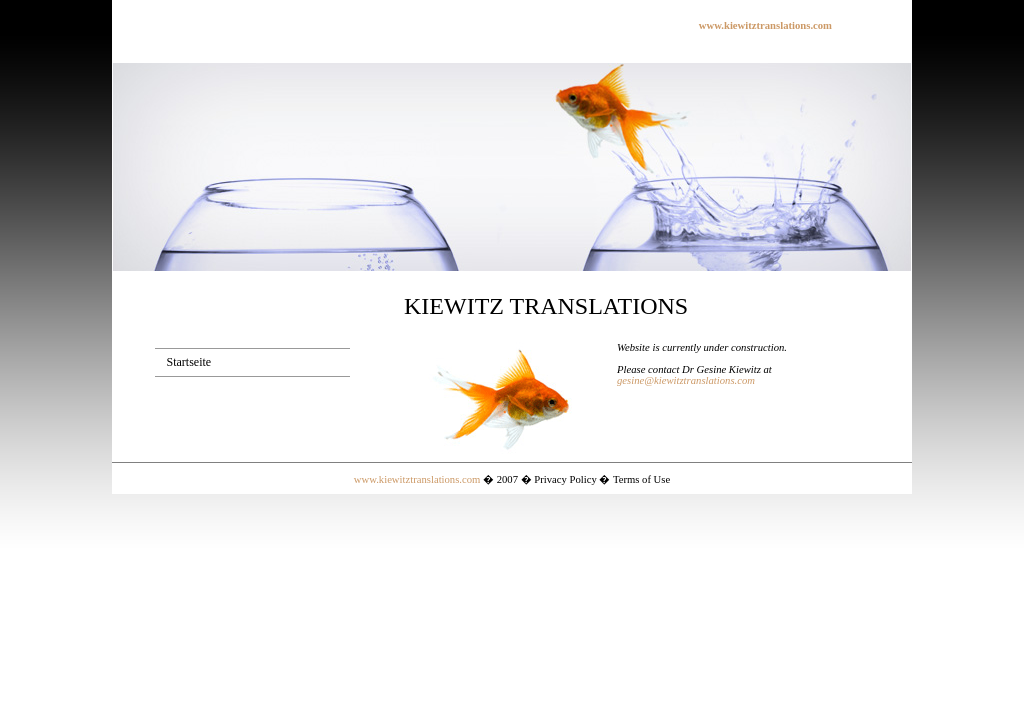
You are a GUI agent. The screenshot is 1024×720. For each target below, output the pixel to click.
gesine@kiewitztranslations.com (686, 380)
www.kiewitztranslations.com (417, 479)
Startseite (189, 362)
